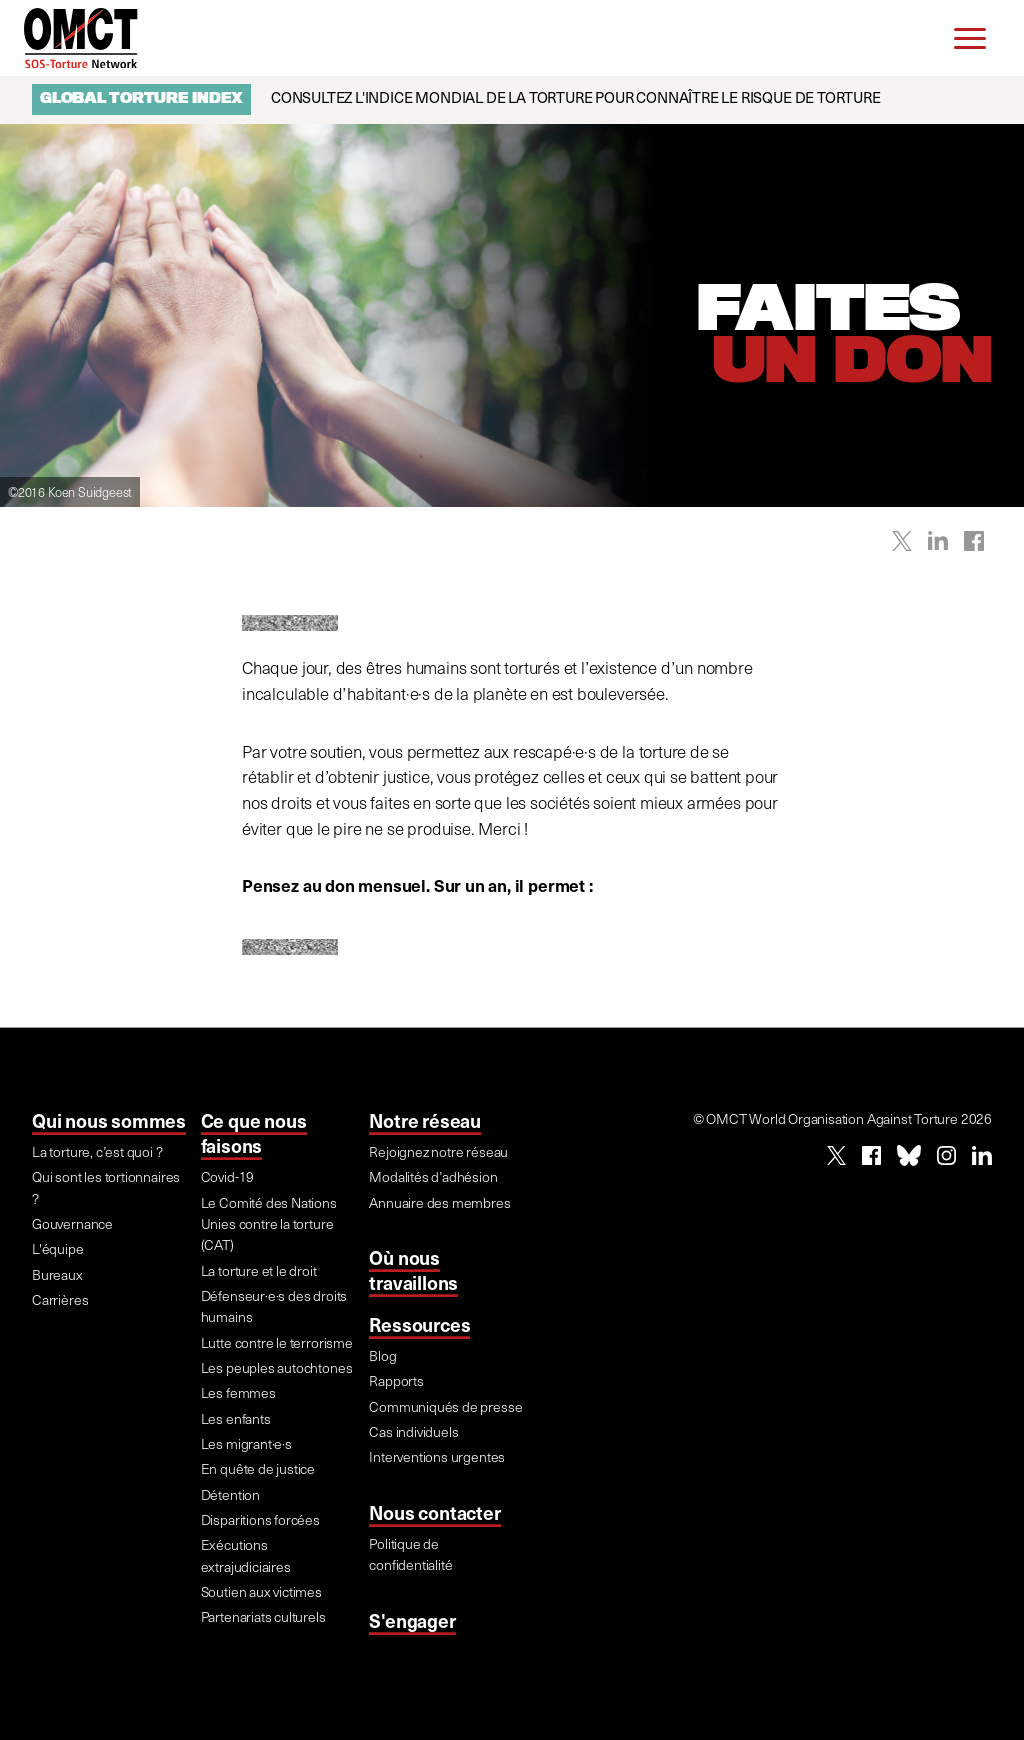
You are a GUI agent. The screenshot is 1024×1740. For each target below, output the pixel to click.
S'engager (412, 1620)
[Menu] (970, 38)
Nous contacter (434, 1512)
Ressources (419, 1324)
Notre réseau (425, 1120)
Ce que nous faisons (254, 1132)
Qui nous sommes (109, 1120)
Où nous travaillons (413, 1269)
